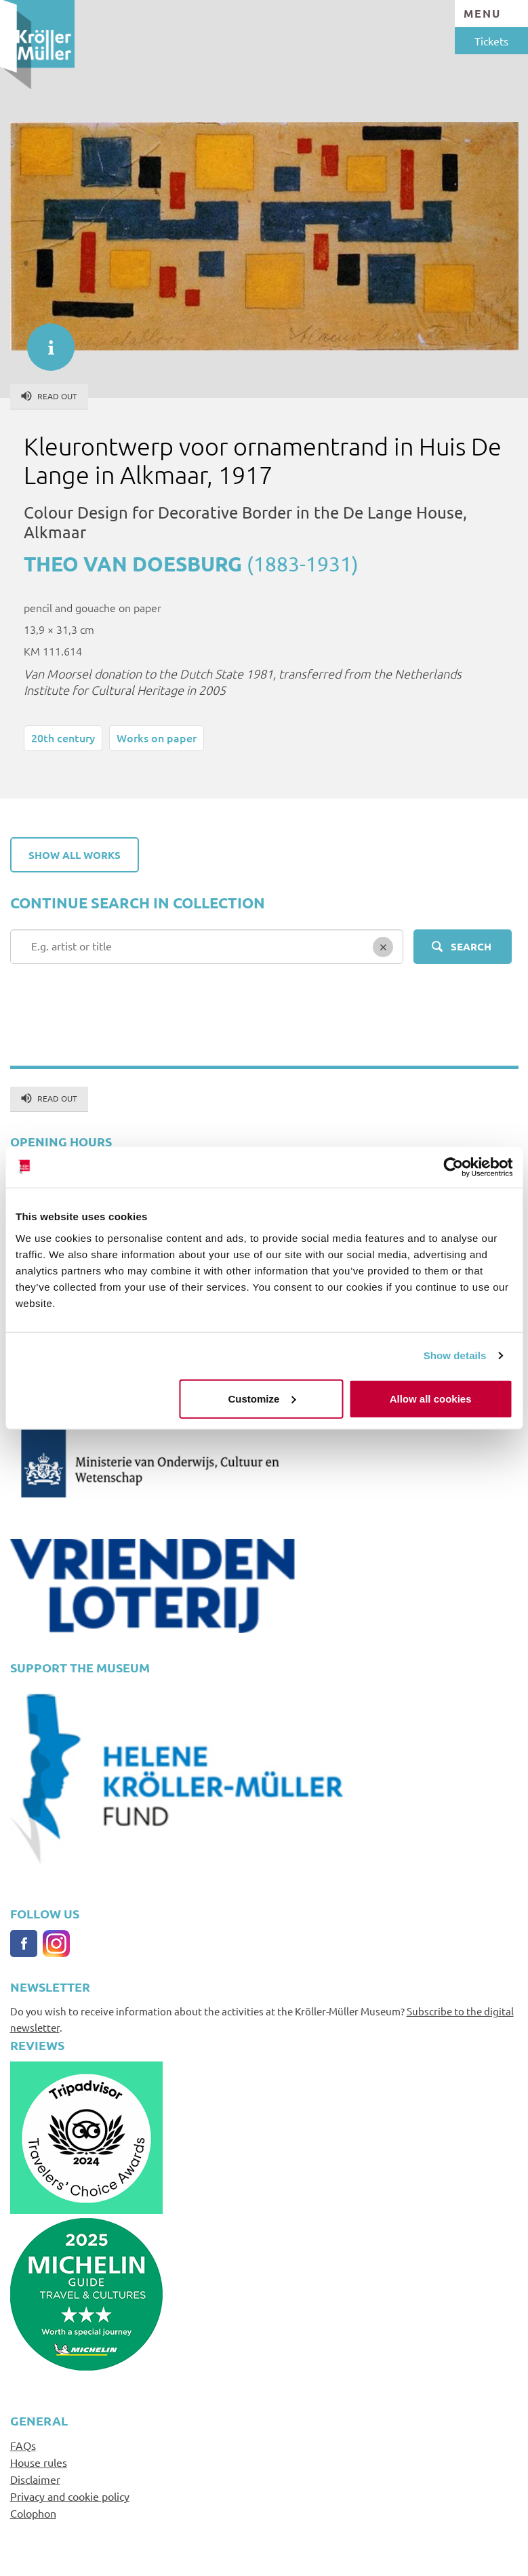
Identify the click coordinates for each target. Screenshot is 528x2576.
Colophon (33, 2513)
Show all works (74, 855)
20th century (63, 737)
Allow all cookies (431, 1398)
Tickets (491, 40)
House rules (38, 2462)
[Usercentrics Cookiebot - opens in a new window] (453, 1167)
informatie (44, 340)
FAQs (23, 2445)
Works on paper (157, 737)
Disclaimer (35, 2479)
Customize (262, 1398)
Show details (455, 1355)
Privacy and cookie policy (69, 2496)
